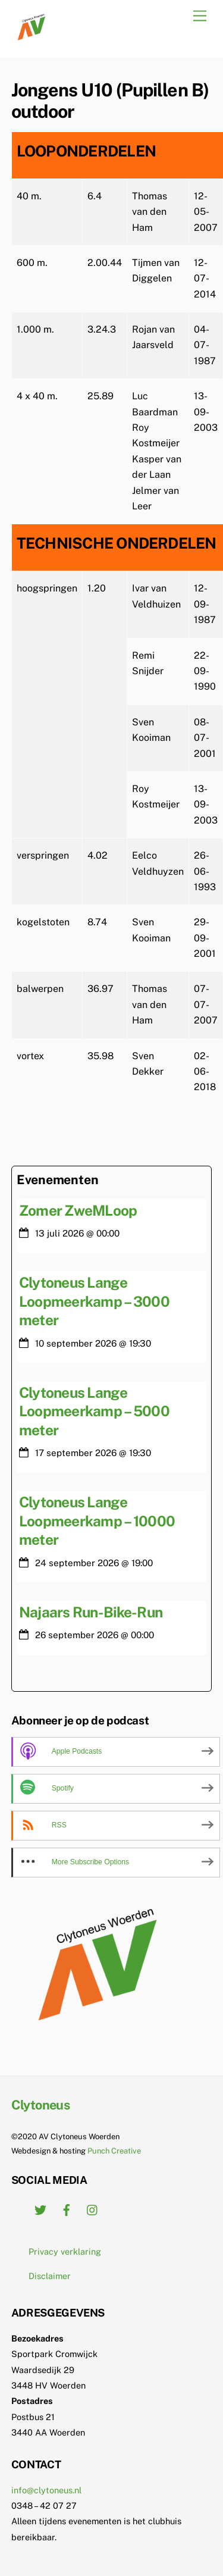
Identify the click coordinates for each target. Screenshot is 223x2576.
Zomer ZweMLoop (78, 1210)
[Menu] (200, 16)
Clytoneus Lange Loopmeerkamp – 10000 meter (97, 1521)
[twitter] (40, 2208)
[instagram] (93, 2208)
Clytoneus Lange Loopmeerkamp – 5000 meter (94, 1411)
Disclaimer (50, 2276)
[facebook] (66, 2208)
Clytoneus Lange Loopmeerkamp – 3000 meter (94, 1301)
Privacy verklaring (65, 2251)
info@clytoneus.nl (46, 2490)
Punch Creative (114, 2150)
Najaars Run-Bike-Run (90, 1612)
